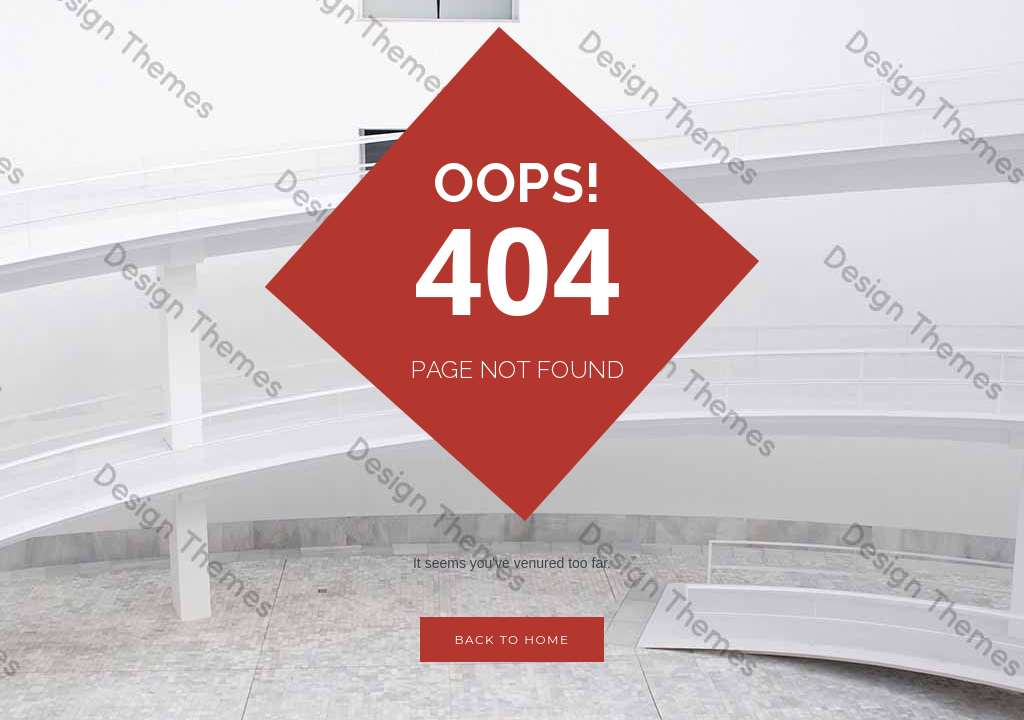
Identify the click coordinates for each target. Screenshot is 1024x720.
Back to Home (512, 639)
